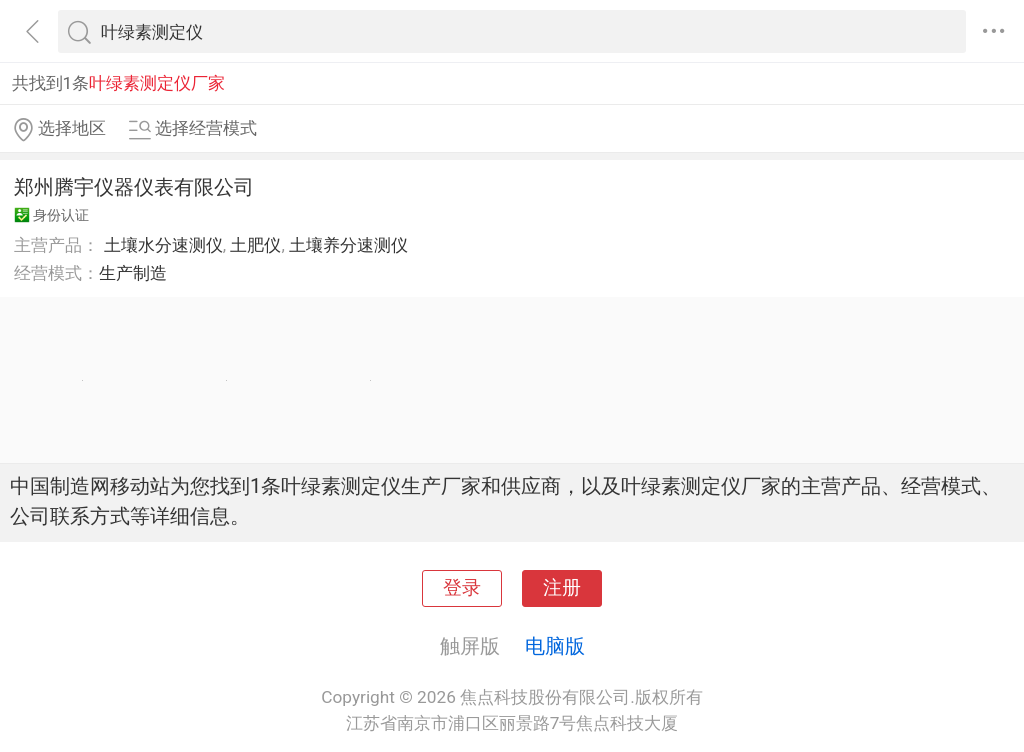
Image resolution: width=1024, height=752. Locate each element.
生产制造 (133, 273)
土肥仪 (255, 245)
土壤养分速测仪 (348, 245)
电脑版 (555, 646)
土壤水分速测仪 (163, 245)
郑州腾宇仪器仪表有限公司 (134, 187)
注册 (562, 588)
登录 (462, 588)
